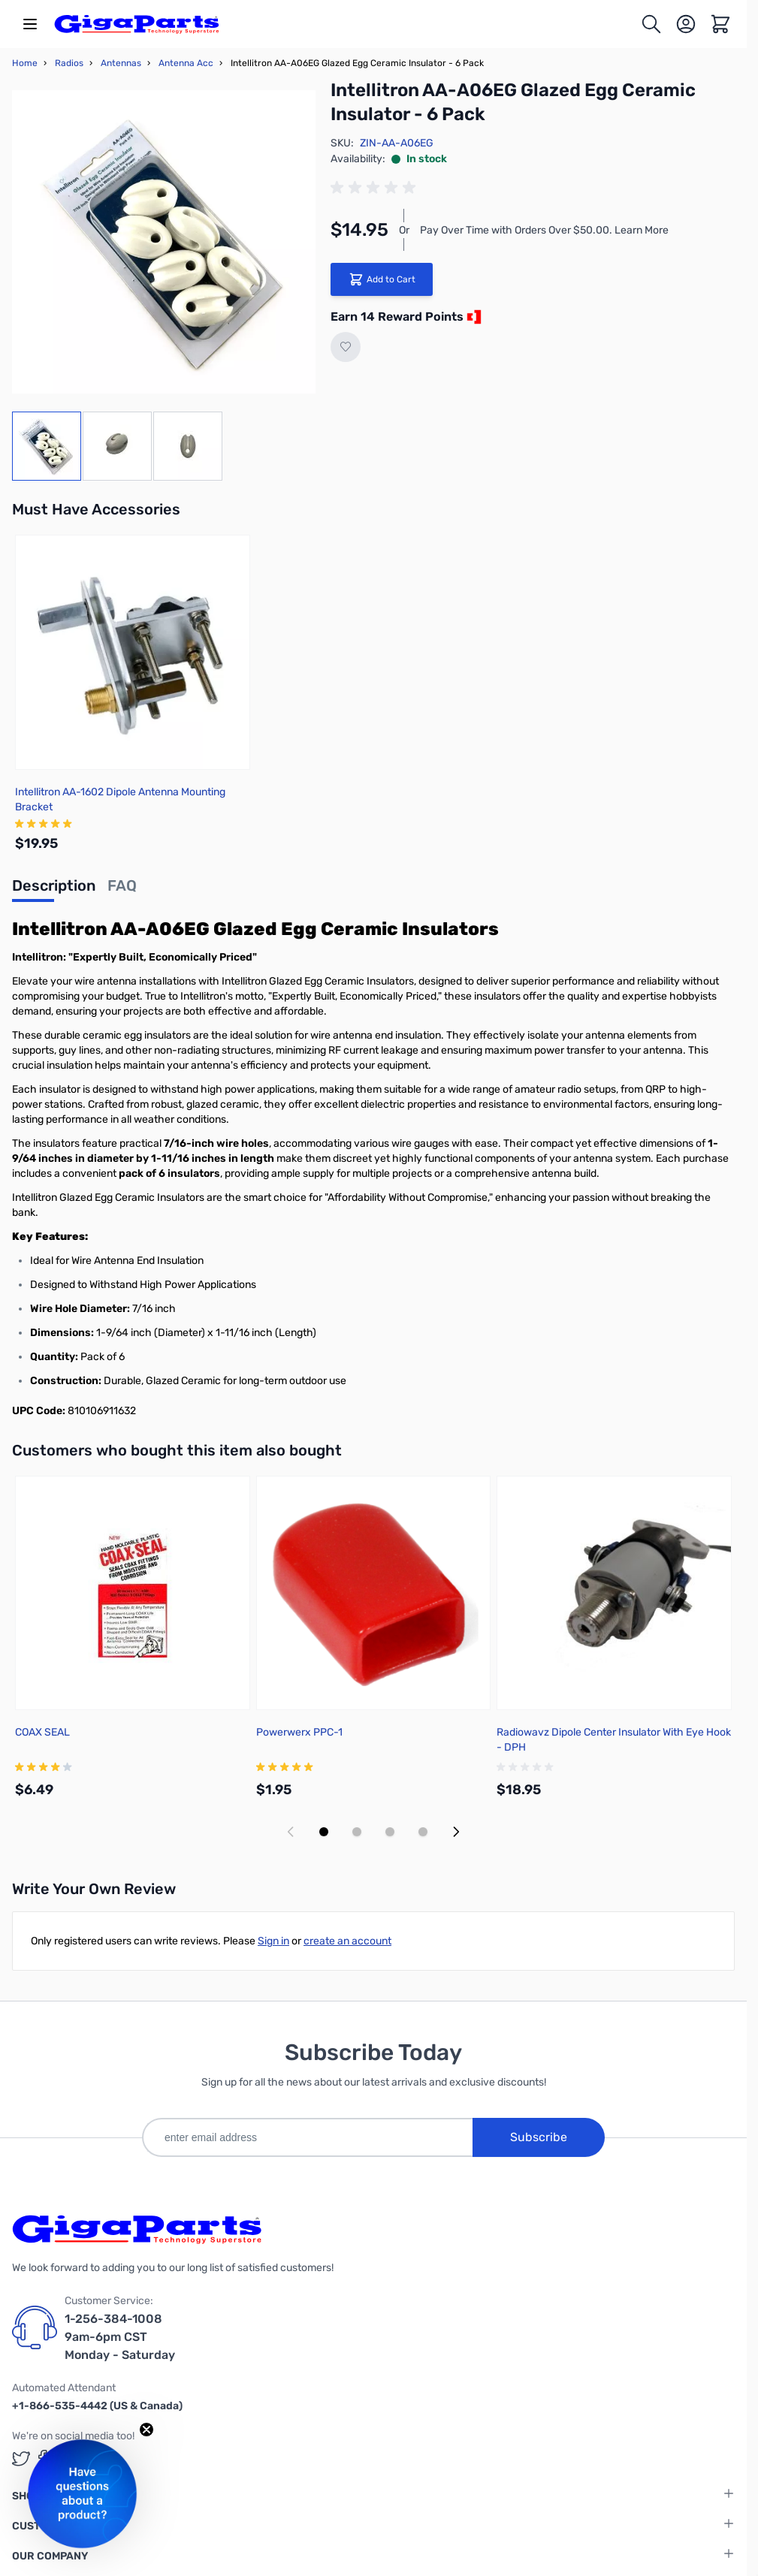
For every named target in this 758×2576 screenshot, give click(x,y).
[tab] (53, 890)
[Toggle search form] (651, 24)
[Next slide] (456, 1831)
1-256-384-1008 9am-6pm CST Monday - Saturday (120, 2337)
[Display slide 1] (323, 1831)
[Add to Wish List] (346, 347)
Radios (69, 63)
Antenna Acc (186, 63)
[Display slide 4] (422, 1831)
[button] (82, 2493)
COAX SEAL (42, 1732)
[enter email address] (307, 2137)
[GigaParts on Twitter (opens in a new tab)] (21, 2458)
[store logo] (136, 24)
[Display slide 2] (356, 1831)
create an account (347, 1941)
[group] (376, 188)
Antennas (121, 63)
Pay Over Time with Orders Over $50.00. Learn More (544, 230)
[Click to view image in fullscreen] (164, 242)
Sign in (273, 1941)
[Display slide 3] (389, 1831)
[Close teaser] (146, 2429)
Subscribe (538, 2137)
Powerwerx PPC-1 (299, 1732)
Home (25, 63)
